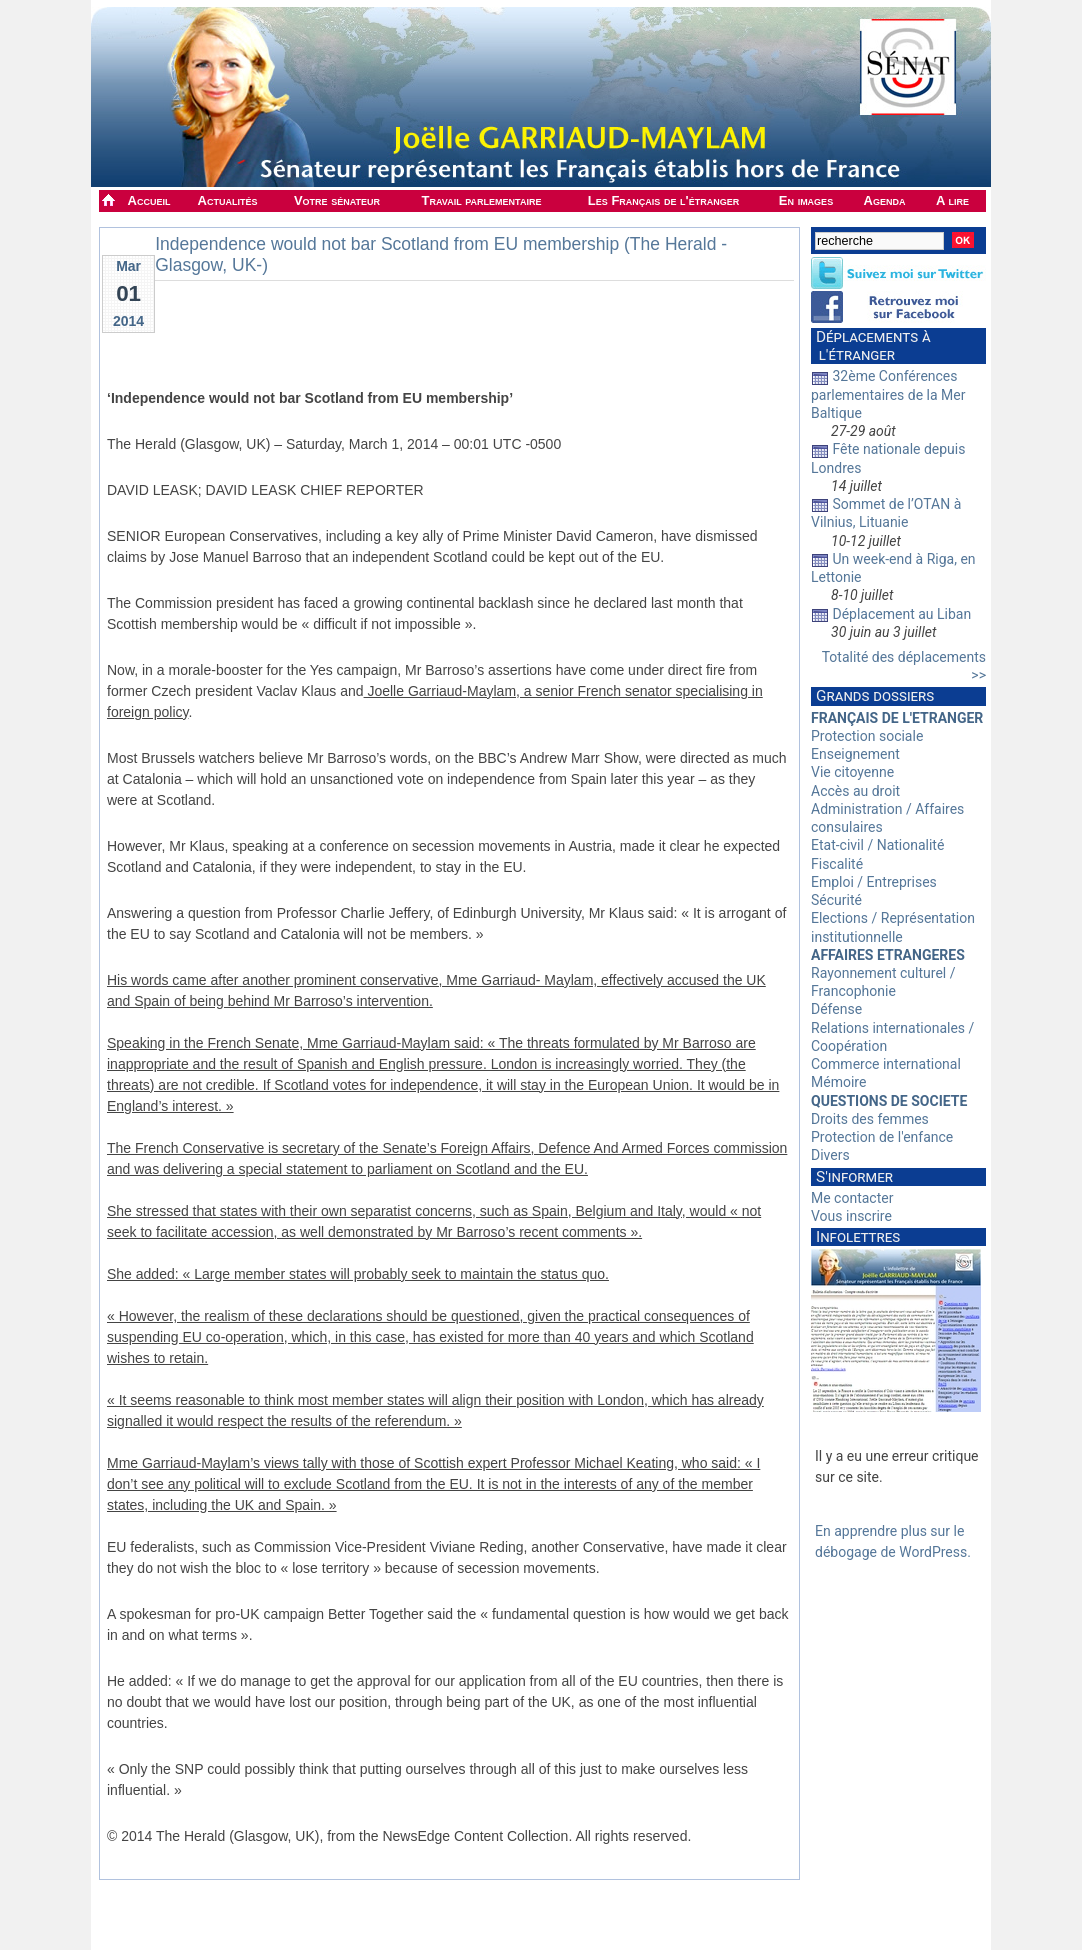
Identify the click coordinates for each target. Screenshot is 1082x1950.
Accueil (149, 200)
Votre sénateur (337, 200)
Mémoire (838, 1082)
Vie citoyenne (852, 772)
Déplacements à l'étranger (871, 346)
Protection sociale (867, 736)
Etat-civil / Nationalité (877, 845)
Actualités (228, 200)
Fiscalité (837, 864)
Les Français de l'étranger (663, 200)
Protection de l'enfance (882, 1137)
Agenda (885, 200)
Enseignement (855, 754)
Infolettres (858, 1237)
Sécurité (836, 900)
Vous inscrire (851, 1216)
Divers (830, 1155)
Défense (836, 1009)
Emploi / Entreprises (874, 882)
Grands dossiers (875, 696)
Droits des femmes (870, 1119)
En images (806, 200)
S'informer (854, 1177)
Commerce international (886, 1064)
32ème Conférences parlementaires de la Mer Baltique (888, 394)
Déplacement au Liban (901, 614)
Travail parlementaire (482, 200)
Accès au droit (855, 791)
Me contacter (852, 1198)
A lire (952, 200)
